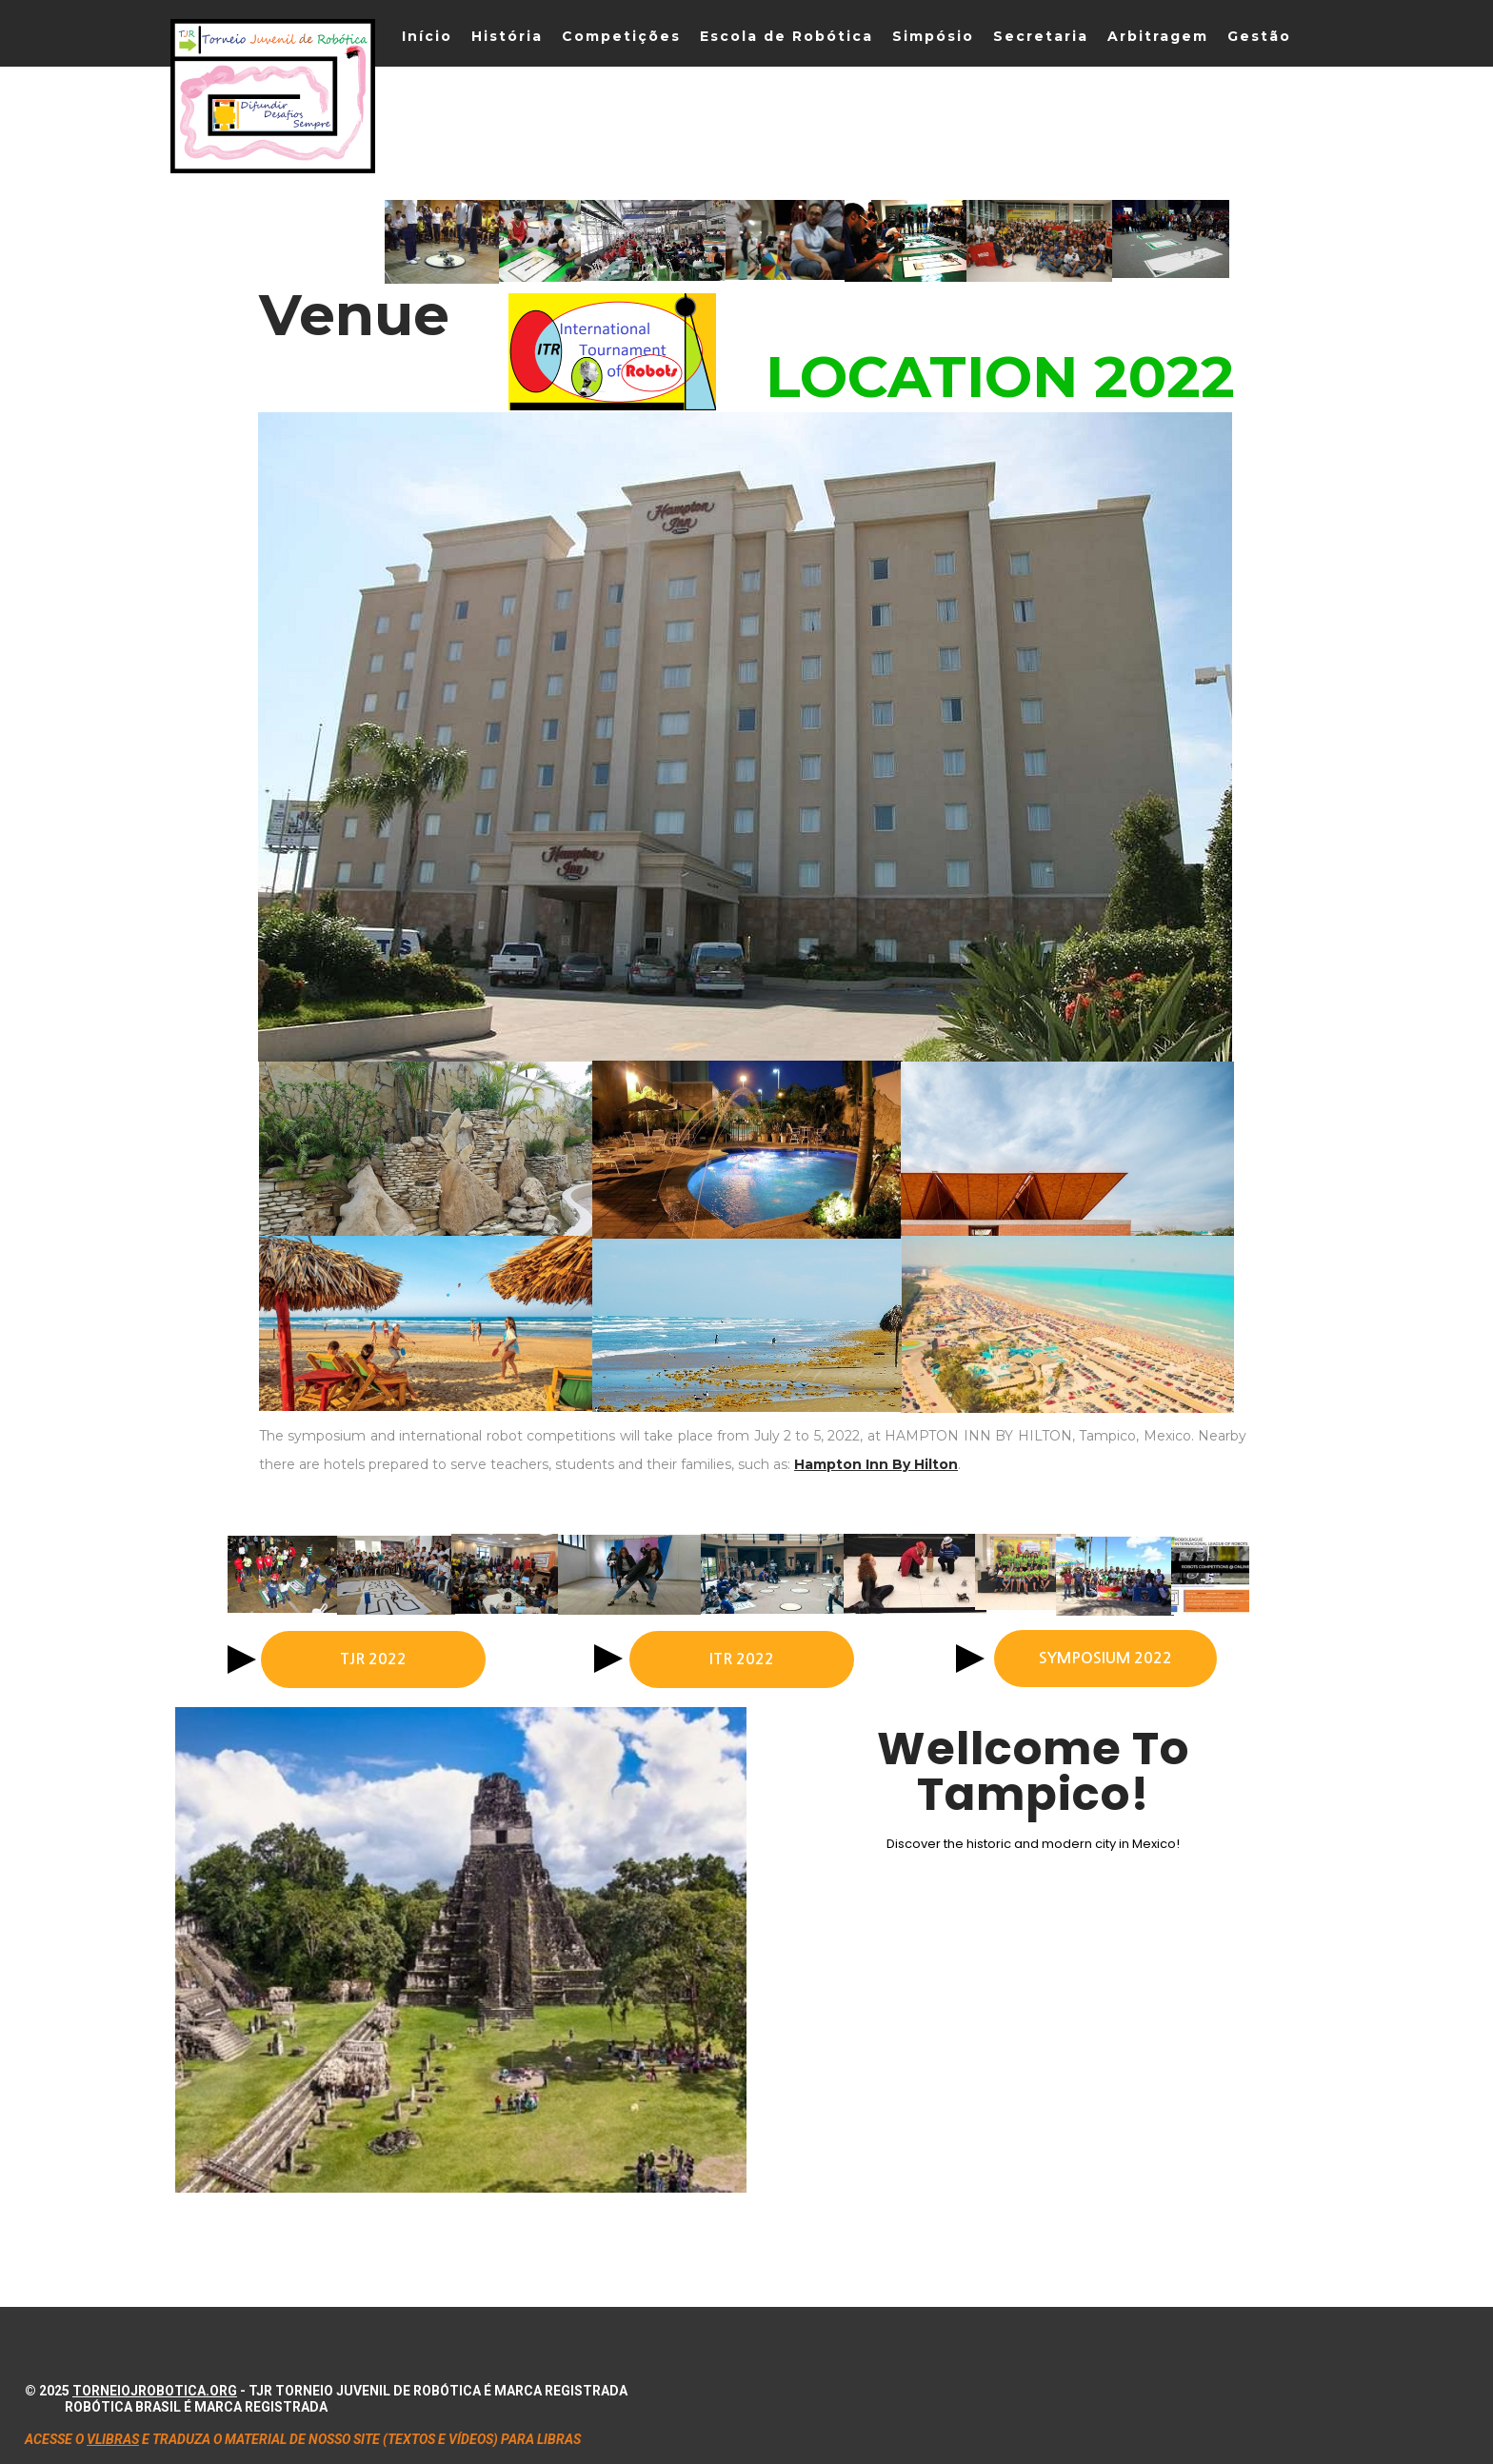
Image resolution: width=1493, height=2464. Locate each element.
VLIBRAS (113, 2439)
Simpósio (933, 36)
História (507, 36)
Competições (621, 36)
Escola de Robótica (786, 36)
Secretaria (1040, 36)
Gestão (1259, 36)
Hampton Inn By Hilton (876, 1464)
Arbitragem (1157, 36)
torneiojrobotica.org (154, 2390)
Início (427, 36)
